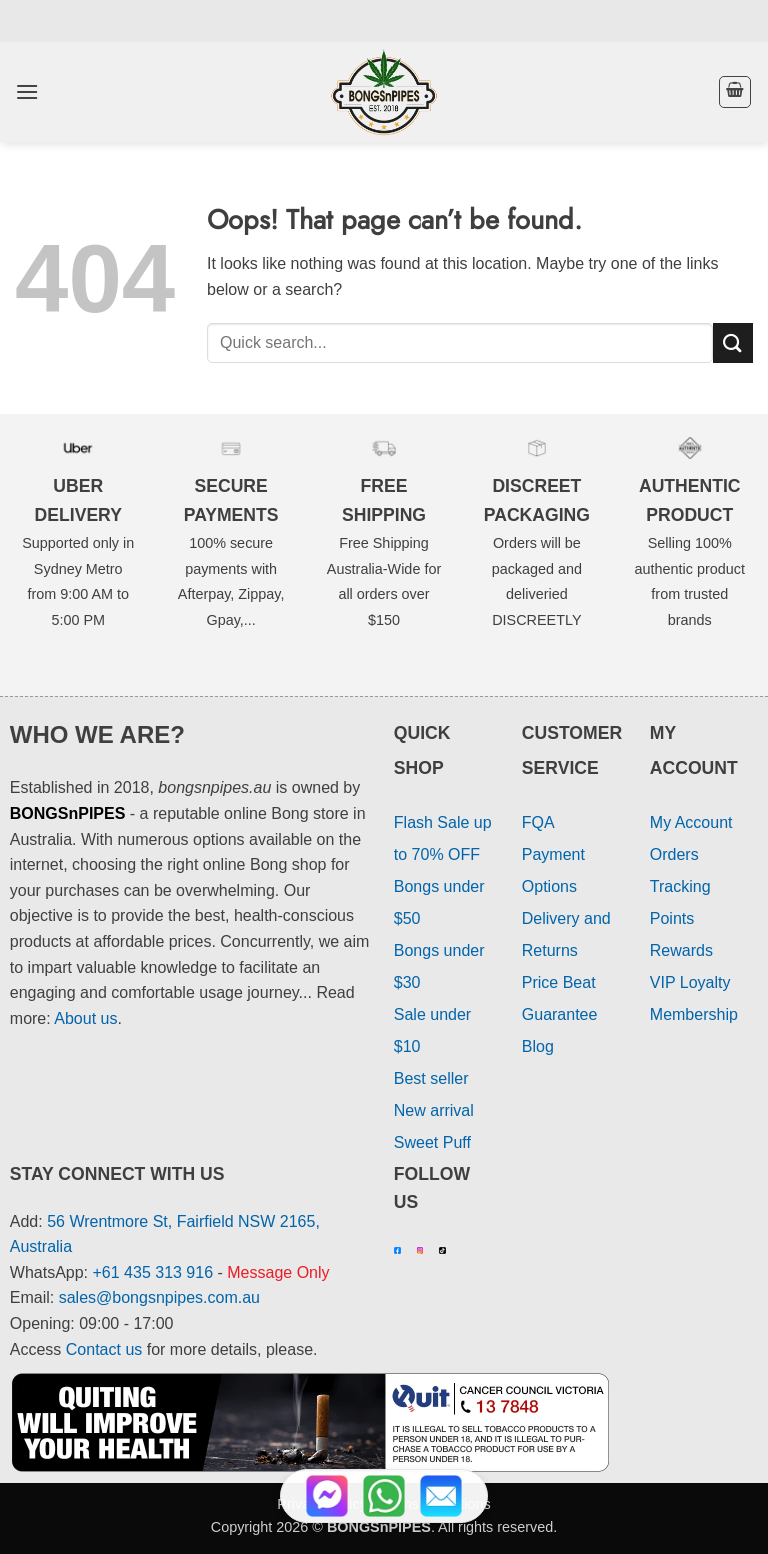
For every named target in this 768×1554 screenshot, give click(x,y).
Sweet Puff (432, 1142)
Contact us (104, 1349)
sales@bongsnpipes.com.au (159, 1297)
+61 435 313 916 (153, 1272)
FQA (538, 822)
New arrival (434, 1110)
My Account (691, 822)
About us (85, 1018)
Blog (538, 1046)
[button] (27, 91)
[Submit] (733, 342)
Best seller (431, 1078)
